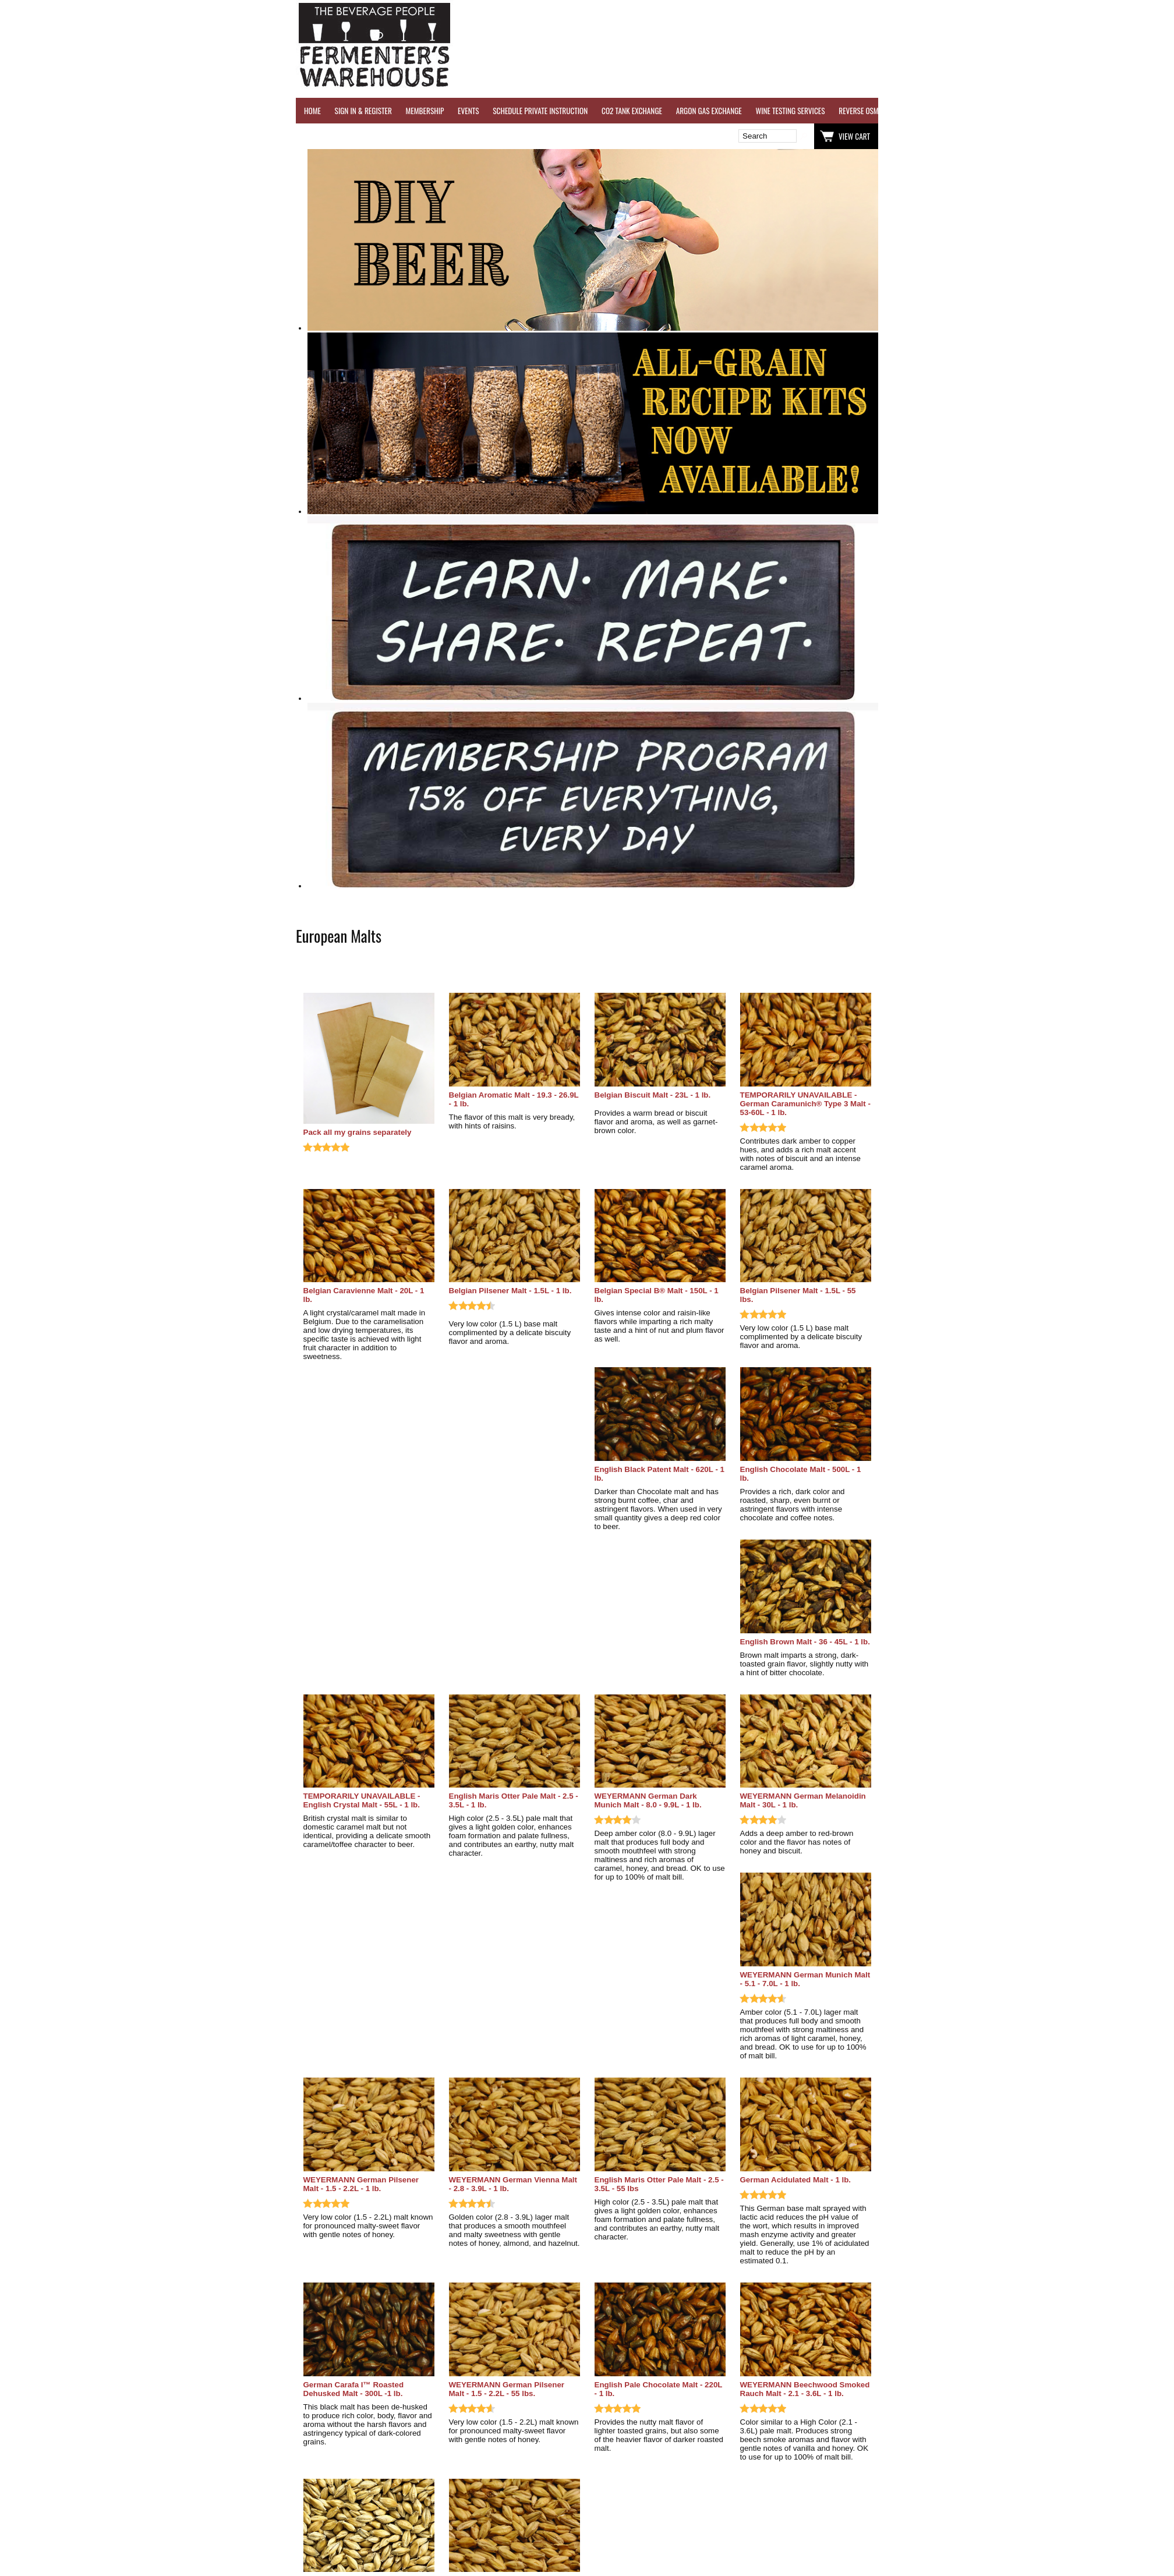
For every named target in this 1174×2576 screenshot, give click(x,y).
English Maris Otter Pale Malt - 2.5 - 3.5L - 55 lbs (659, 2184)
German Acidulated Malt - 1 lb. (795, 2179)
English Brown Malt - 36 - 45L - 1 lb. (805, 1641)
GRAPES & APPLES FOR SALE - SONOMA (1090, 110)
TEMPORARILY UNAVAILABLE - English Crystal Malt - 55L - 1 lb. (361, 1800)
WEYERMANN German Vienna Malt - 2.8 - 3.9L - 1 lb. (513, 2184)
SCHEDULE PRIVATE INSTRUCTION (540, 110)
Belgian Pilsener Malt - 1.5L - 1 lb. (510, 1290)
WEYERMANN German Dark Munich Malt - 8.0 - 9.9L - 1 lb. (648, 1800)
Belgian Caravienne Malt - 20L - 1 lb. (364, 1295)
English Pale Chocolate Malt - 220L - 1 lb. (659, 2389)
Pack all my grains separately (357, 1132)
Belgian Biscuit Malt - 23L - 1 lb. (653, 1095)
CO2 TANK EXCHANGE (632, 110)
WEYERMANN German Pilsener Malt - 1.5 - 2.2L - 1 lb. (361, 2184)
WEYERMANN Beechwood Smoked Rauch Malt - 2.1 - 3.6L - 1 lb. (805, 2389)
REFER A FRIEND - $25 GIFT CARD (974, 110)
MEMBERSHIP (425, 110)
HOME (312, 110)
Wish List (396, 136)
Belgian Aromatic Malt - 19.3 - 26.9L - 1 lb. (514, 1099)
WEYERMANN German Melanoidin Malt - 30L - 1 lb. (803, 1800)
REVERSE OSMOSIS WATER (876, 110)
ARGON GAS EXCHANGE (709, 110)
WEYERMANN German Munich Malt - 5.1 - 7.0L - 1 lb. (805, 1979)
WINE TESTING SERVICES (790, 110)
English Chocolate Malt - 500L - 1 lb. (800, 1473)
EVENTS (468, 110)
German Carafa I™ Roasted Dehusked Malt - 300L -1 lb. (353, 2389)
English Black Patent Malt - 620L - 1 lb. (659, 1473)
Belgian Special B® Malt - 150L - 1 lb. (657, 1295)
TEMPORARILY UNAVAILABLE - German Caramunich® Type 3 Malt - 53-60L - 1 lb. (805, 1104)
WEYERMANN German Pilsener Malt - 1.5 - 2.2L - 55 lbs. (507, 2389)
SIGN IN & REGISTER (363, 110)
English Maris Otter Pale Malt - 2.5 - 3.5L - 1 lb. (513, 1800)
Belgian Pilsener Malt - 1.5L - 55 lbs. (798, 1295)
